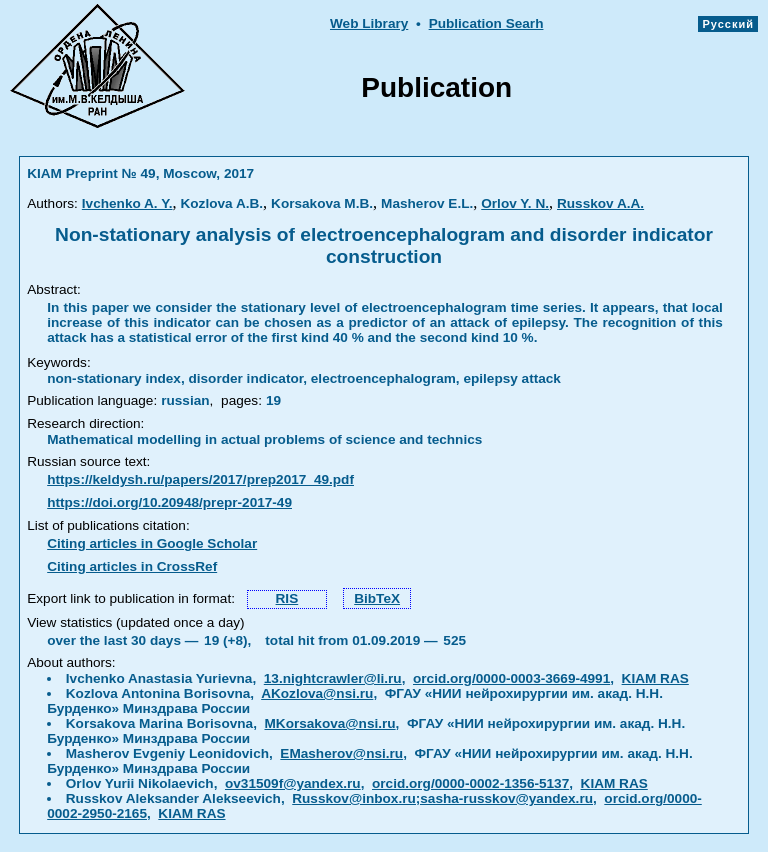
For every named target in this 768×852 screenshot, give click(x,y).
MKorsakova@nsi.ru (330, 723)
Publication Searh (486, 23)
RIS (287, 598)
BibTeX (377, 598)
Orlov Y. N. (515, 203)
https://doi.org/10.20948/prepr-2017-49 (169, 502)
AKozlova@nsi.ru (317, 693)
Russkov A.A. (600, 203)
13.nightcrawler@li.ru (333, 678)
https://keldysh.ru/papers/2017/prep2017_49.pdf (200, 479)
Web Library (369, 23)
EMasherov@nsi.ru (341, 753)
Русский (728, 24)
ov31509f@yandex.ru (293, 783)
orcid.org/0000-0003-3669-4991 (511, 678)
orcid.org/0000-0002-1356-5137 (470, 783)
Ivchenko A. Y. (127, 203)
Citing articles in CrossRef (132, 566)
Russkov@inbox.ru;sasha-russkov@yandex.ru (442, 798)
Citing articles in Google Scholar (152, 543)
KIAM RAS (655, 678)
